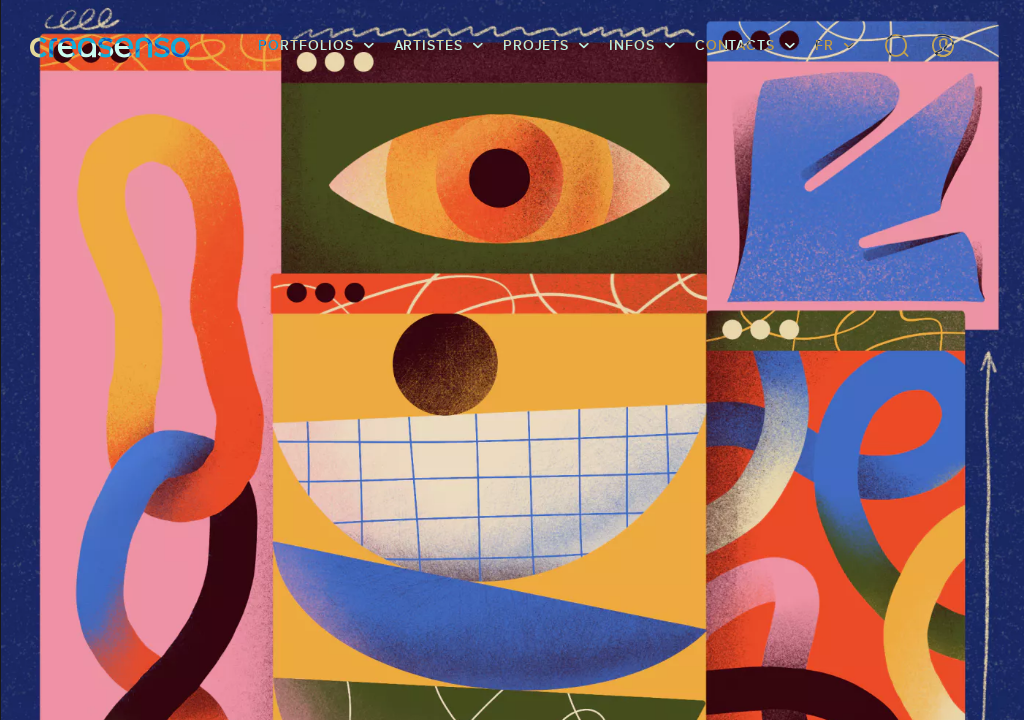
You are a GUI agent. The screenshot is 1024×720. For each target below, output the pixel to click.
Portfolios (305, 45)
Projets (536, 45)
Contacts (735, 45)
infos (632, 45)
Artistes (428, 45)
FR (824, 45)
